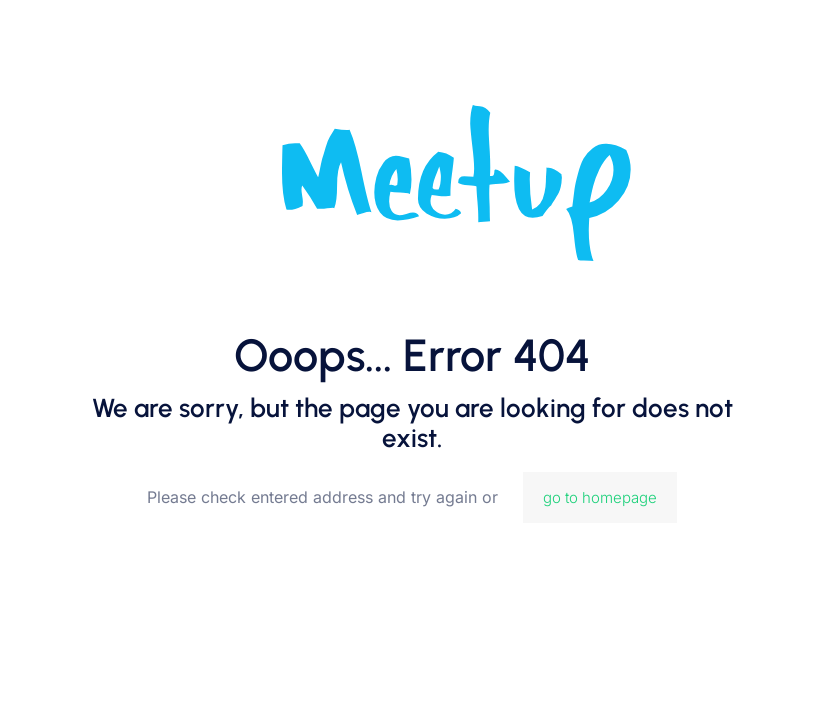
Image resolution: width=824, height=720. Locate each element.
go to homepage (600, 497)
